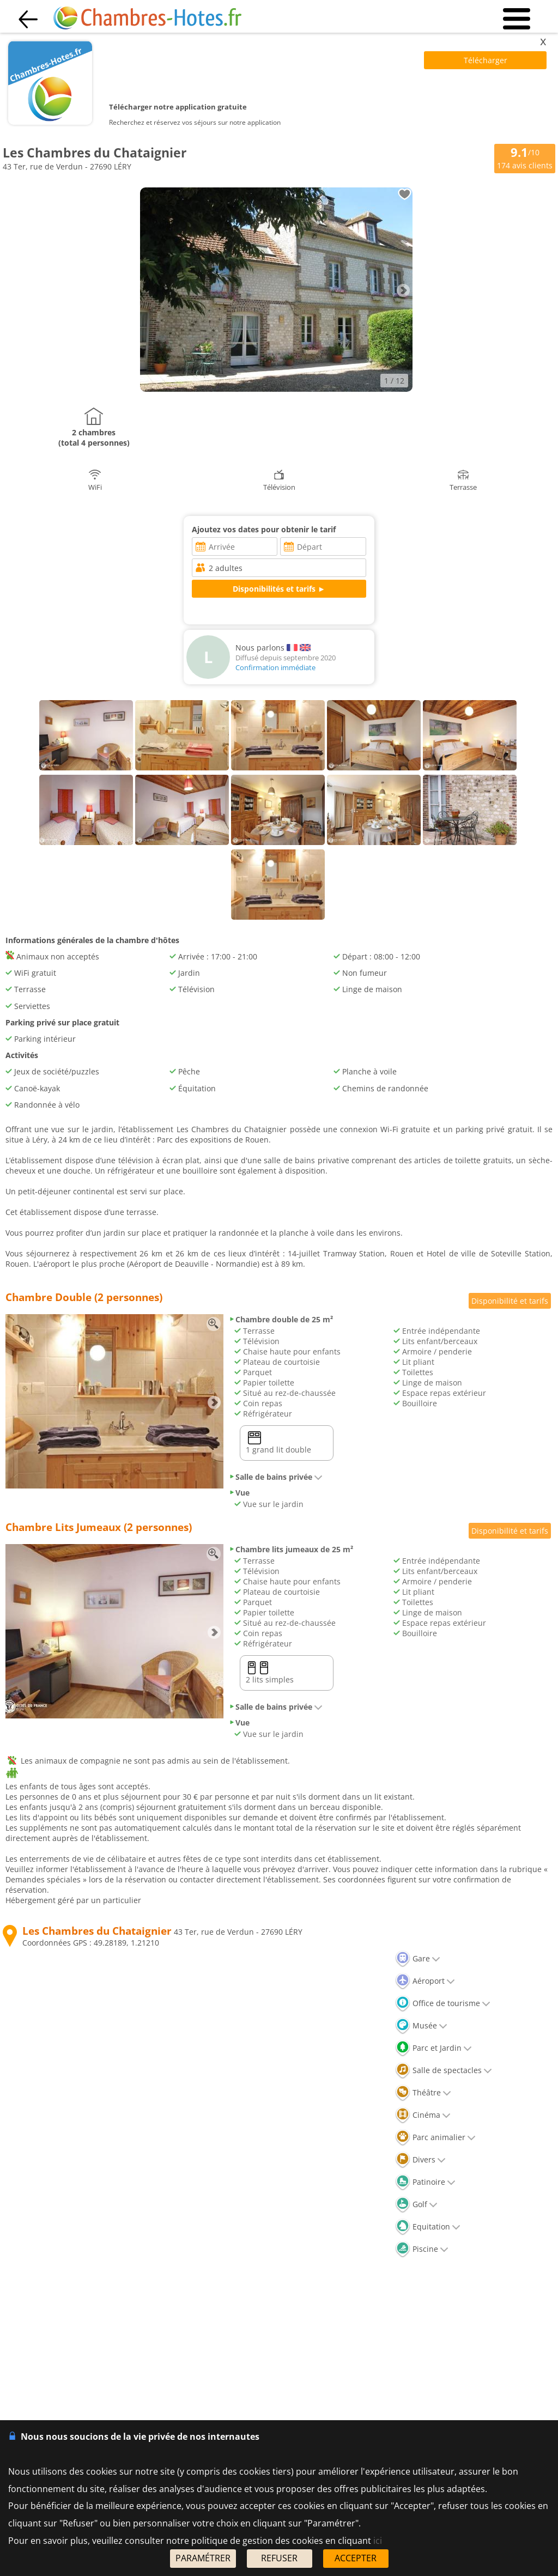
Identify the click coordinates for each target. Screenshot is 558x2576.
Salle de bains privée (276, 1477)
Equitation (427, 2226)
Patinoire (425, 2182)
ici (377, 2541)
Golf (416, 2204)
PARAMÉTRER (203, 2558)
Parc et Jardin (433, 2048)
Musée (421, 2025)
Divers (420, 2159)
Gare (417, 1958)
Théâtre (423, 2092)
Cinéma (423, 2115)
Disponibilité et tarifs (509, 1301)
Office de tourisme (442, 2003)
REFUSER (279, 2558)
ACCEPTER (356, 2558)
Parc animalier (435, 2137)
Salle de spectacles (443, 2070)
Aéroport (425, 1981)
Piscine (421, 2249)
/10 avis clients (525, 157)
